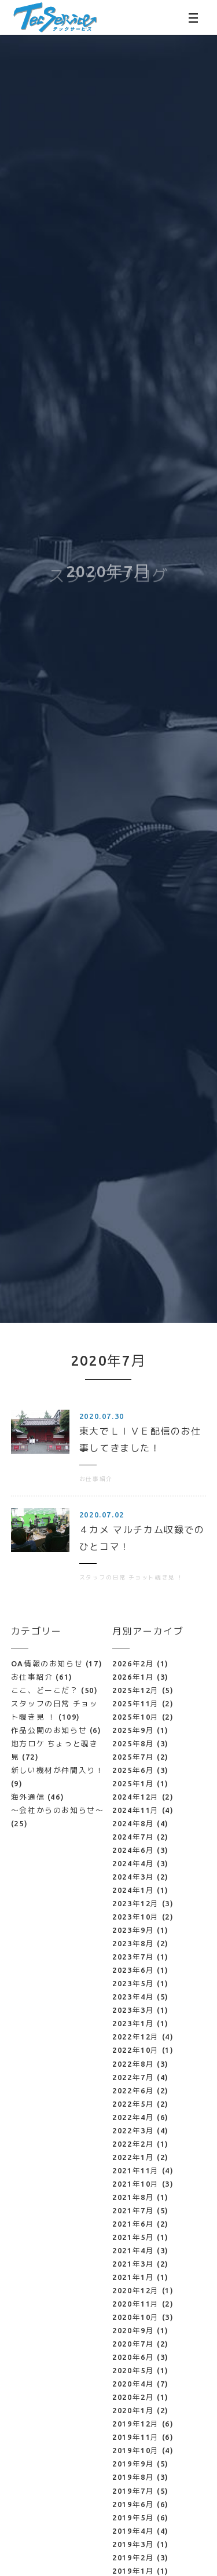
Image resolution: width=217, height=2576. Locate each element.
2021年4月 (133, 2250)
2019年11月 (135, 2437)
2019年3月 (133, 2544)
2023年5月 (133, 1983)
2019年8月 (133, 2477)
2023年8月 (133, 1943)
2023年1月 (133, 2023)
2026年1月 (133, 1677)
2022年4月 (133, 2117)
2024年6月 (133, 1850)
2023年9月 (133, 1930)
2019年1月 (133, 2571)
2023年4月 (133, 1997)
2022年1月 (133, 2157)
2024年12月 (135, 1797)
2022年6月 (133, 2090)
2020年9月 (133, 2330)
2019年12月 (135, 2424)
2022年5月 (133, 2104)
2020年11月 (135, 2304)
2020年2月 (133, 2397)
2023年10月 (135, 1917)
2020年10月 (135, 2317)
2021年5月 (133, 2237)
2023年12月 (135, 1903)
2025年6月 (133, 1770)
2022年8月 (133, 2064)
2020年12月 (135, 2290)
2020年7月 (133, 2344)
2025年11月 (135, 1703)
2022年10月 (135, 2050)
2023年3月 (133, 2010)
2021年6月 (133, 2224)
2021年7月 (133, 2210)
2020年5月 (133, 2370)
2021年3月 (133, 2264)
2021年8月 (133, 2197)
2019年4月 (133, 2531)
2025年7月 (133, 1757)
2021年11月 (135, 2170)
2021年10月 (135, 2184)
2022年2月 (133, 2144)
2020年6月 (133, 2357)
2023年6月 (133, 1970)
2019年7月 (133, 2491)
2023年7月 (133, 1957)
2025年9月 (133, 1730)
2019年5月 (133, 2517)
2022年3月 (133, 2130)
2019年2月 (133, 2557)
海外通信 (37, 1797)
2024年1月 (133, 1890)
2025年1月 (133, 1783)
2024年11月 (135, 1810)
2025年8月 (133, 1743)
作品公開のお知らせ (56, 1730)
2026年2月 (133, 1663)
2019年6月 (133, 2504)
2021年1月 (133, 2277)
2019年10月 (135, 2450)
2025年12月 (135, 1690)
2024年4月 (133, 1863)
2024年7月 (133, 1837)
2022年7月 (133, 2077)
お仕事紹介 (42, 1677)
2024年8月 (133, 1823)
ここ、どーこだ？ (54, 1690)
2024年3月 (133, 1877)
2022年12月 (135, 2037)
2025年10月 (135, 1717)
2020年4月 (133, 2384)
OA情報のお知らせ (56, 1663)
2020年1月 (133, 2410)
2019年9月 (133, 2464)
